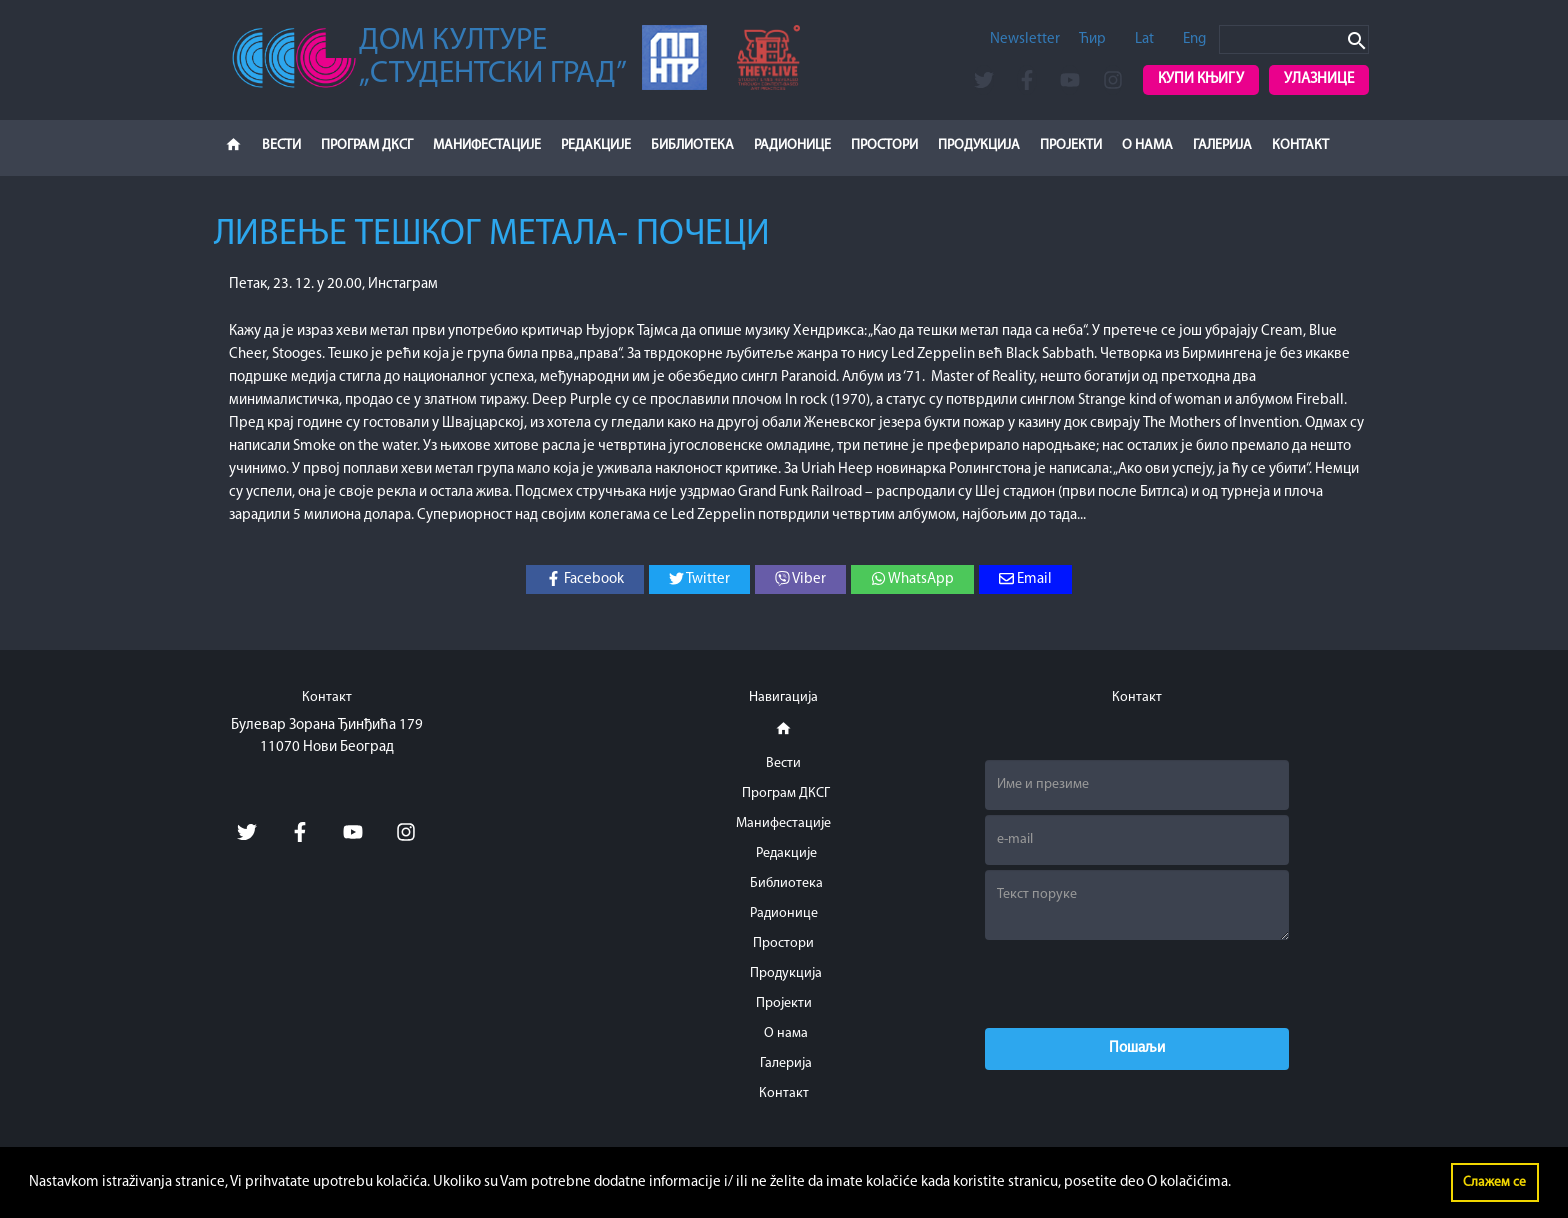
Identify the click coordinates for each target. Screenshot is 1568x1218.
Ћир (1092, 39)
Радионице (792, 145)
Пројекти (1071, 145)
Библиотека (692, 145)
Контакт (1300, 145)
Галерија (1222, 145)
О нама (1147, 145)
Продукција (979, 145)
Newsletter (1025, 39)
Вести (281, 145)
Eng (1194, 39)
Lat (1144, 39)
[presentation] (1137, 984)
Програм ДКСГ (367, 145)
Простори (884, 145)
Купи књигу (1201, 79)
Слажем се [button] (1494, 1182)
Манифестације (487, 145)
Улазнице (1319, 79)
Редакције (596, 145)
